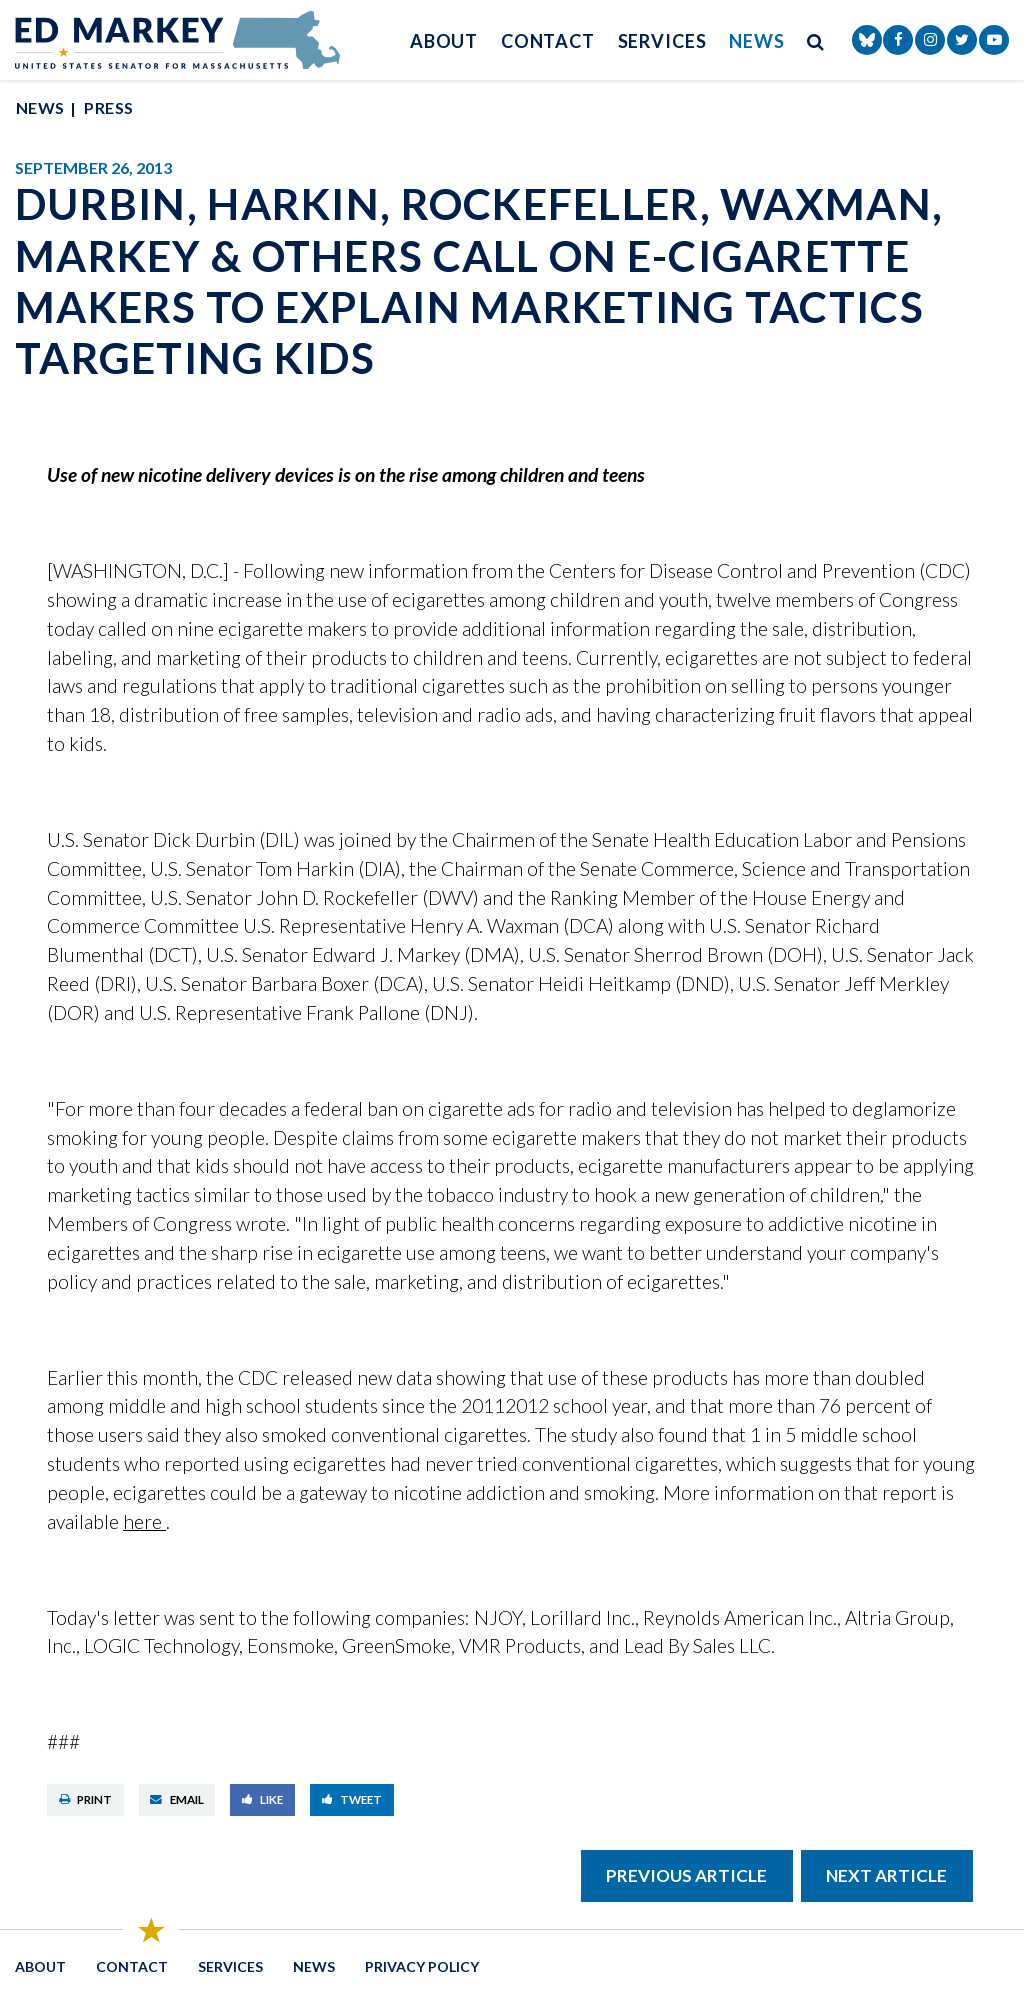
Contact (548, 41)
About (444, 41)
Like (263, 1799)
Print (86, 1799)
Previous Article (686, 1875)
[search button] (816, 40)
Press (108, 107)
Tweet (352, 1799)
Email (177, 1799)
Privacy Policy (422, 1966)
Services (662, 41)
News (757, 41)
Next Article (886, 1875)
